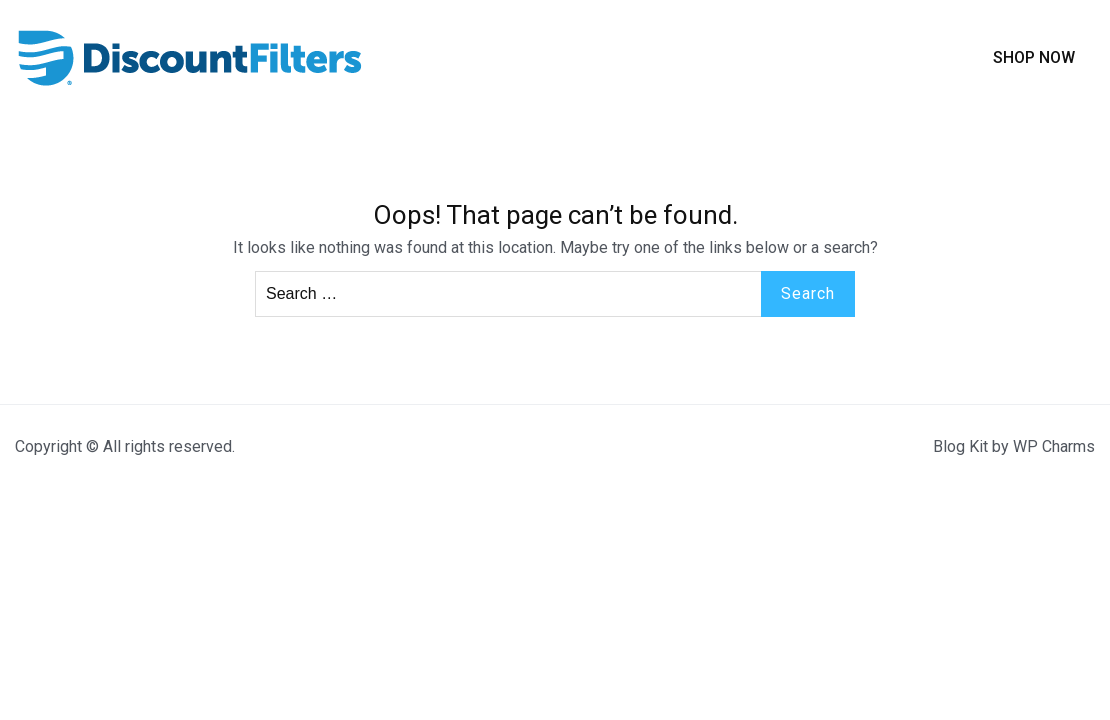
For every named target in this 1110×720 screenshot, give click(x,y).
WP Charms (1054, 446)
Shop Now (1034, 57)
